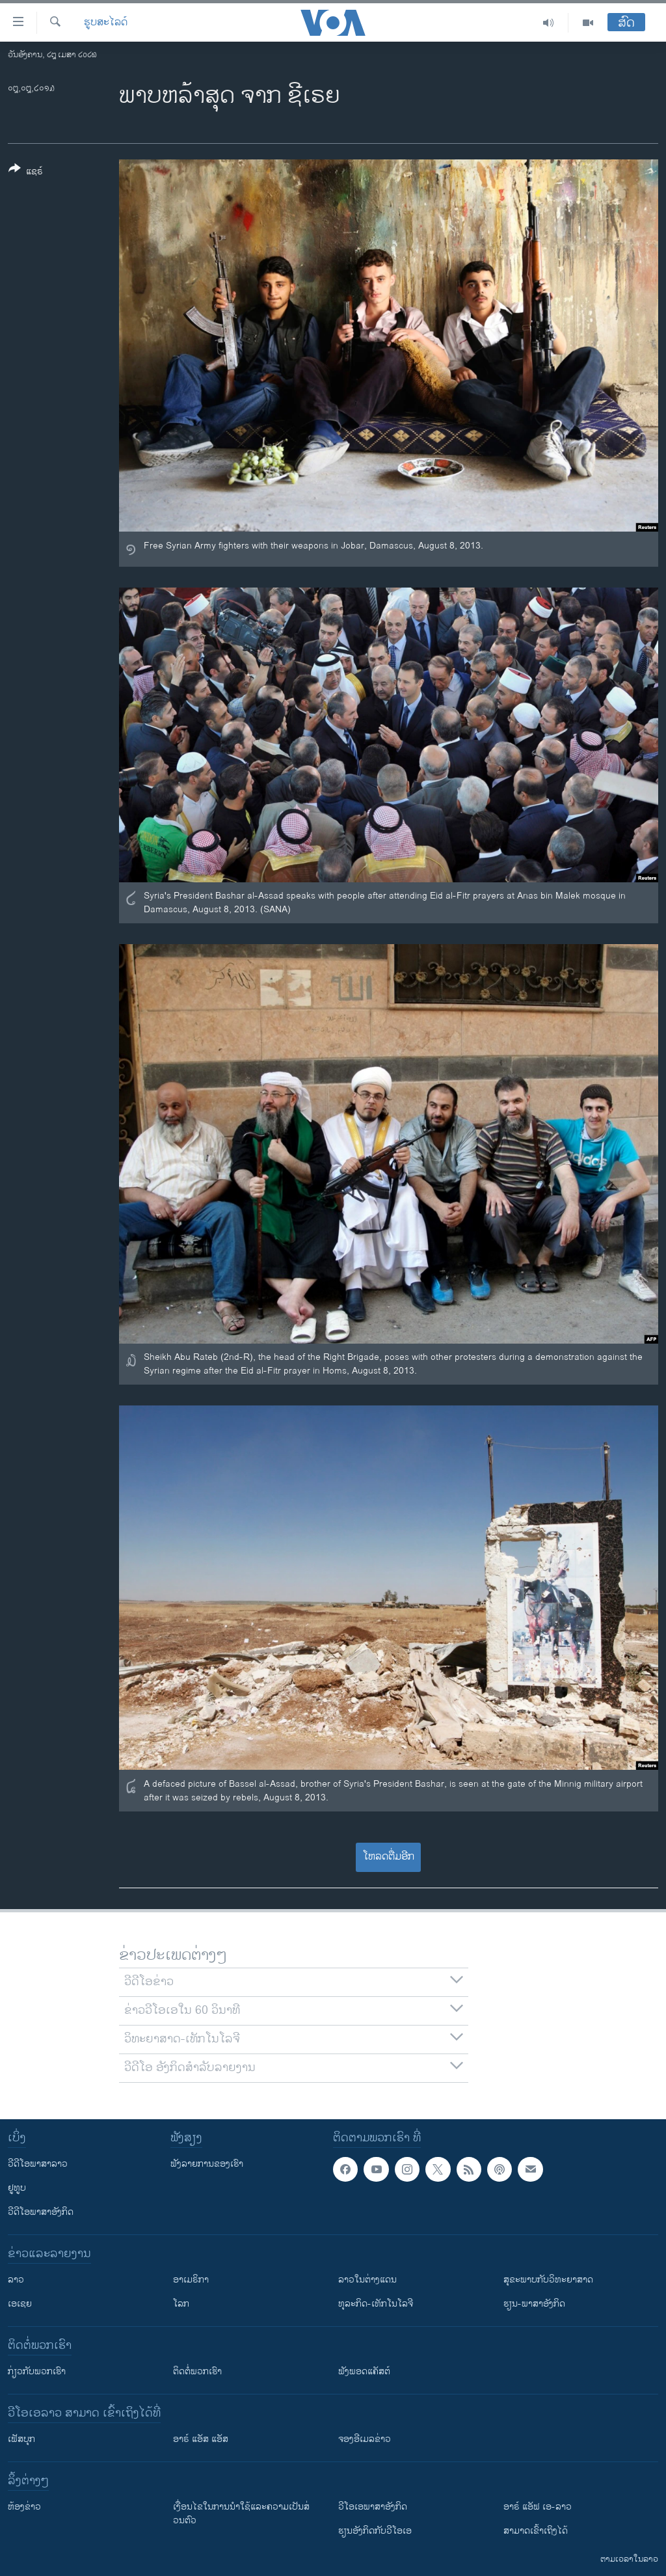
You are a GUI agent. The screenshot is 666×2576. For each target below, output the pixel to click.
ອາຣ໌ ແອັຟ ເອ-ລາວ (537, 2507)
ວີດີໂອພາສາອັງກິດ (40, 2212)
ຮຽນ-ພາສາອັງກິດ (534, 2304)
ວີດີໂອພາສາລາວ (38, 2164)
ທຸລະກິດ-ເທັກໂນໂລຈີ (375, 2304)
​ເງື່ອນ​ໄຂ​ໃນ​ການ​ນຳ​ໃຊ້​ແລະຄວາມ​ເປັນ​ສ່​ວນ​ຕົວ (241, 2513)
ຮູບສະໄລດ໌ (105, 23)
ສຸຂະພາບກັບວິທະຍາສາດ (548, 2279)
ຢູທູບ (17, 2188)
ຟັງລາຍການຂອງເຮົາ (206, 2164)
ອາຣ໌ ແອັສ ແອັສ (200, 2439)
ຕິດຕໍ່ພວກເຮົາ (197, 2371)
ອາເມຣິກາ (191, 2279)
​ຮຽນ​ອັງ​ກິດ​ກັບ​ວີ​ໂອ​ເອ (375, 2531)
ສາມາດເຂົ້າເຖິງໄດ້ (535, 2531)
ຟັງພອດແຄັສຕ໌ (364, 2371)
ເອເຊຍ (20, 2304)
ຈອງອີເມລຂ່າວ (364, 2439)
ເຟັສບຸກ (21, 2439)
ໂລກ (181, 2304)
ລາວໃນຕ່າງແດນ (367, 2279)
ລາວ (16, 2279)
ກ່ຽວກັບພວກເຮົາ (37, 2371)
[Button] (25, 172)
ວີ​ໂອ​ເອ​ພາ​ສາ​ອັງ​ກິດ (372, 2507)
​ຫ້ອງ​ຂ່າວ (24, 2507)
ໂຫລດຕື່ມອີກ (388, 1856)
